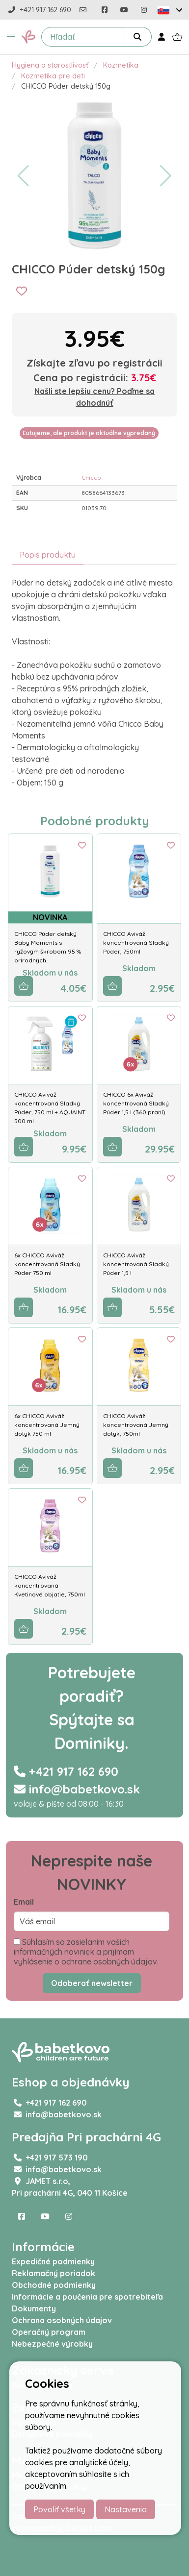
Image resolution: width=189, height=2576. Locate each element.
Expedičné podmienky (53, 2261)
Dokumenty (34, 2308)
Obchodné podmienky (54, 2285)
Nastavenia (126, 2509)
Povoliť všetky (59, 2509)
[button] (11, 37)
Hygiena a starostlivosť (50, 65)
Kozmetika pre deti (53, 76)
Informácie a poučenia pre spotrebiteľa (87, 2297)
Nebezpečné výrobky (52, 2344)
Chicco (91, 477)
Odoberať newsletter (92, 1983)
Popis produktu (48, 555)
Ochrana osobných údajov (62, 2320)
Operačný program (48, 2332)
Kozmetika (120, 65)
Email (24, 1902)
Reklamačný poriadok (53, 2273)
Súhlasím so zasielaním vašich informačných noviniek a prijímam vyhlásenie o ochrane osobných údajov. (86, 1951)
